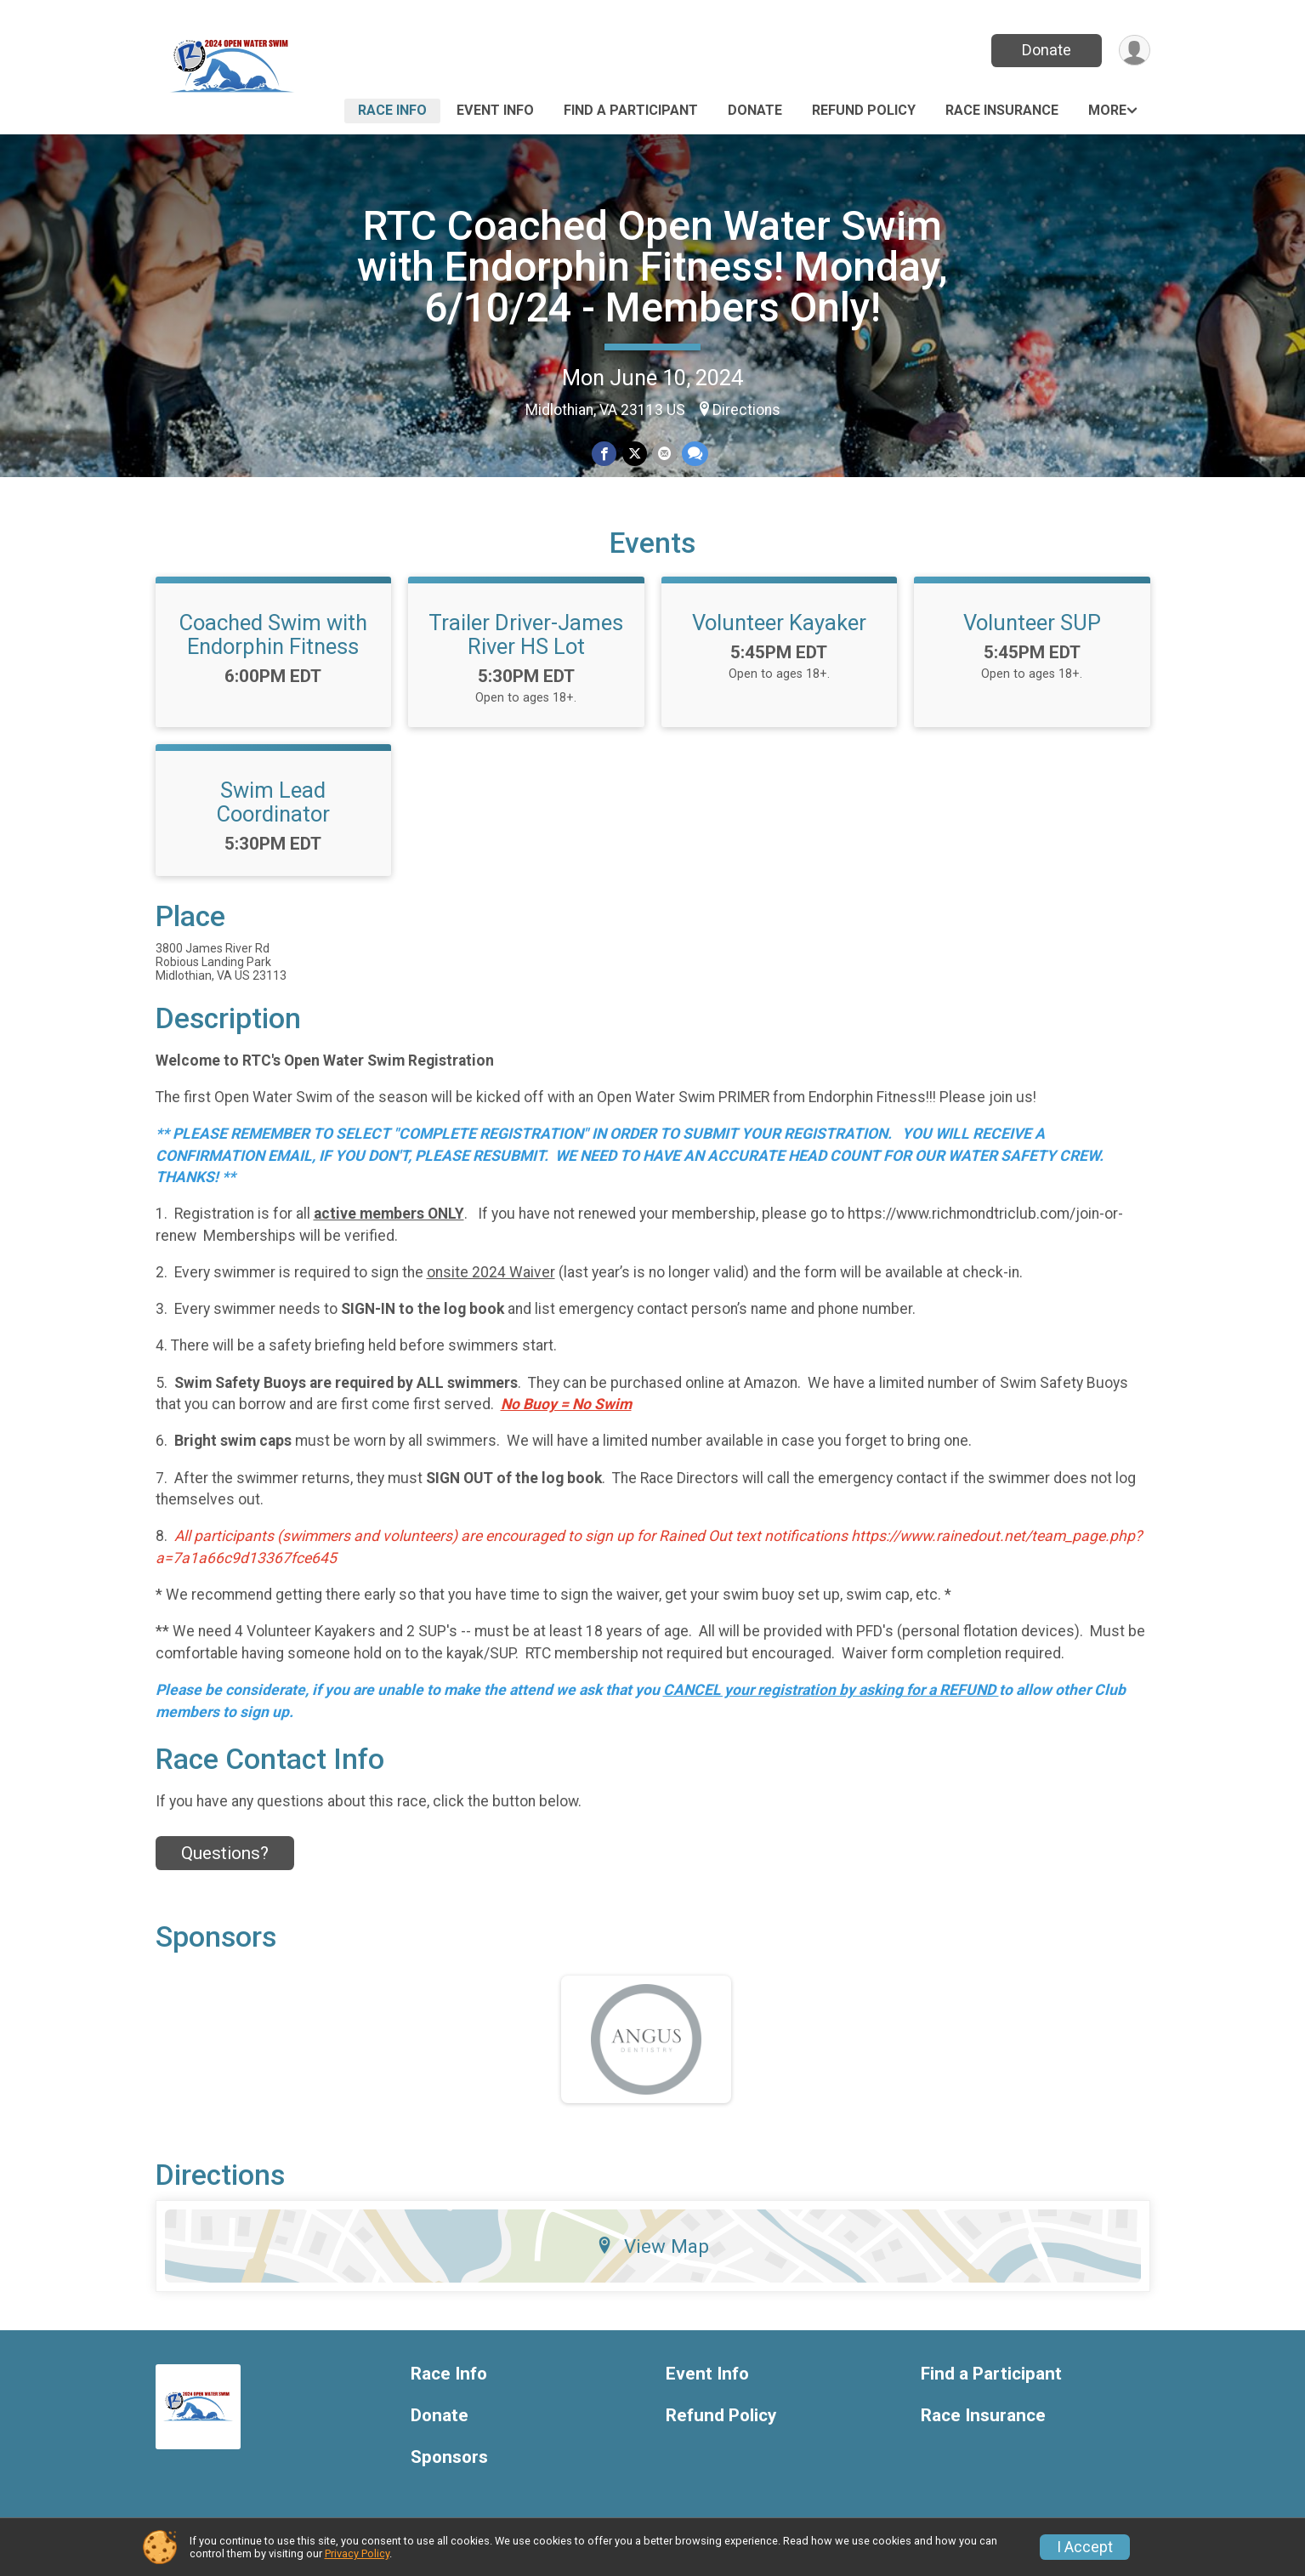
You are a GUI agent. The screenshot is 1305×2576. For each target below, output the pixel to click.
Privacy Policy (357, 2553)
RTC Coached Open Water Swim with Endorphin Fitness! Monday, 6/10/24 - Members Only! (652, 267)
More (1107, 110)
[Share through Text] (695, 453)
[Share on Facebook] (605, 453)
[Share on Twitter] (634, 453)
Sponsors (449, 2457)
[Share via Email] (664, 453)
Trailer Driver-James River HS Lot (525, 634)
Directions (746, 409)
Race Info (392, 110)
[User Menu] (1134, 50)
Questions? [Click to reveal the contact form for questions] (225, 1853)
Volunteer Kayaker (779, 622)
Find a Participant (631, 110)
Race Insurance (1001, 110)
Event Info (495, 110)
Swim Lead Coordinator (273, 802)
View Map (652, 2246)
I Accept (1085, 2547)
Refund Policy (864, 110)
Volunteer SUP (1032, 622)
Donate (1045, 50)
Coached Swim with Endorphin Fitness (273, 634)
